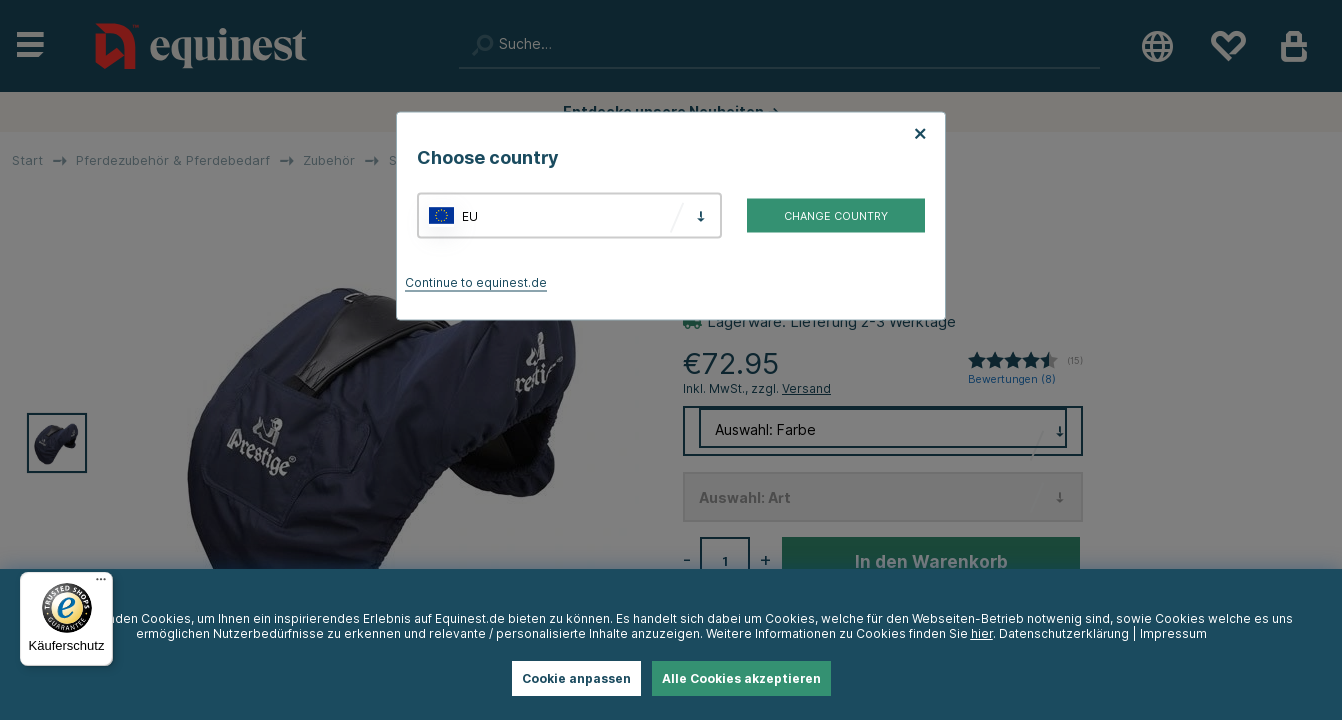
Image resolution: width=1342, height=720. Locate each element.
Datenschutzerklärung (1064, 633)
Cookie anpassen (576, 678)
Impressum (1173, 633)
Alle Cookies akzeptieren (741, 678)
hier (982, 633)
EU (470, 215)
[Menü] (101, 584)
